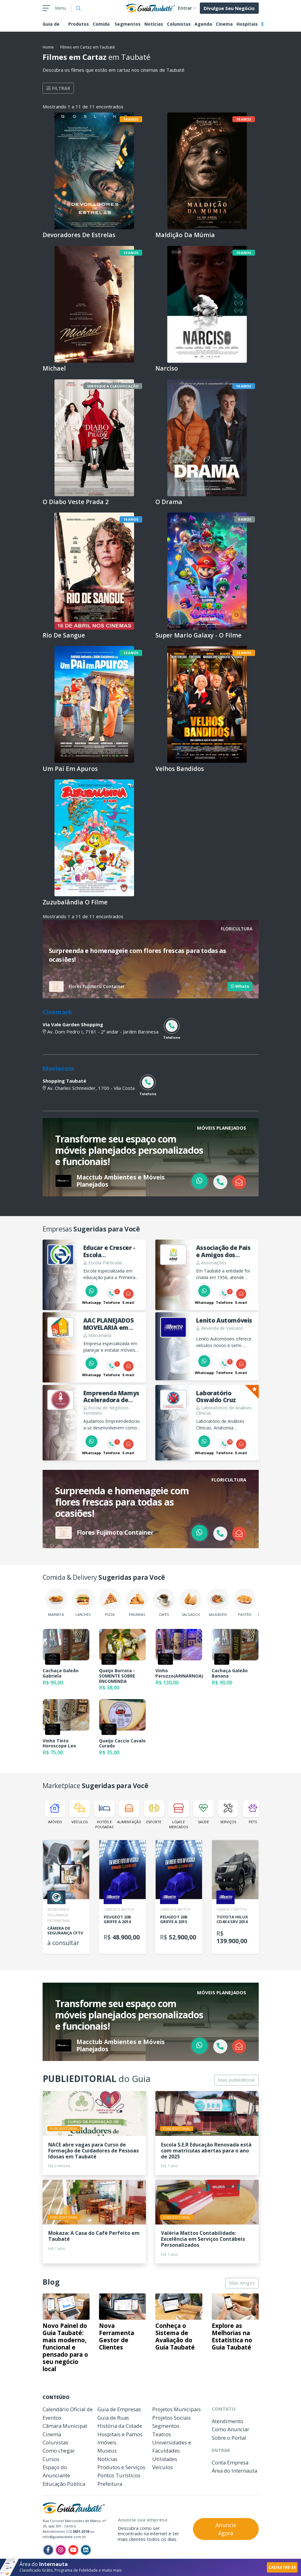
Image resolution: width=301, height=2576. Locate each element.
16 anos (243, 386)
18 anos (243, 119)
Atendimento (227, 2421)
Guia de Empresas (119, 2409)
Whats (240, 986)
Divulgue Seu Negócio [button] (229, 8)
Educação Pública (64, 2483)
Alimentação (129, 1812)
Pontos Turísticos (118, 2475)
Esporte (154, 1812)
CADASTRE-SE (282, 2567)
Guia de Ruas (113, 2417)
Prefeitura (109, 2483)
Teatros (161, 2434)
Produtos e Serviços (121, 2467)
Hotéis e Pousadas (104, 1814)
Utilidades (164, 2459)
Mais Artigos (242, 2283)
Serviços (228, 1812)
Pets (253, 1812)
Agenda (203, 24)
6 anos (244, 519)
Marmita (56, 1602)
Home (48, 47)
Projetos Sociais (171, 2417)
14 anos (130, 119)
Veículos (80, 1812)
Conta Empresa (230, 2462)
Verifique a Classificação (112, 386)
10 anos (243, 252)
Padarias (137, 1602)
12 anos (130, 252)
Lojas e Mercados (179, 1814)
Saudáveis (218, 1602)
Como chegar (59, 2450)
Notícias (153, 24)
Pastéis (245, 1602)
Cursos (51, 2459)
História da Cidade (119, 2425)
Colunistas (179, 24)
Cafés (164, 1602)
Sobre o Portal (229, 2437)
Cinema (224, 24)
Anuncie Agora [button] (225, 2529)
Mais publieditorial (236, 2080)
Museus (107, 2450)
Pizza (110, 1602)
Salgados (191, 1602)
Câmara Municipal (65, 2425)
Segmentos (128, 24)
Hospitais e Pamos (120, 2434)
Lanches (83, 1602)
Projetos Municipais (176, 2409)
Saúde (203, 1812)
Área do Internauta (234, 2470)
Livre (133, 786)
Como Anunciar (230, 2429)
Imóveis (55, 1812)
